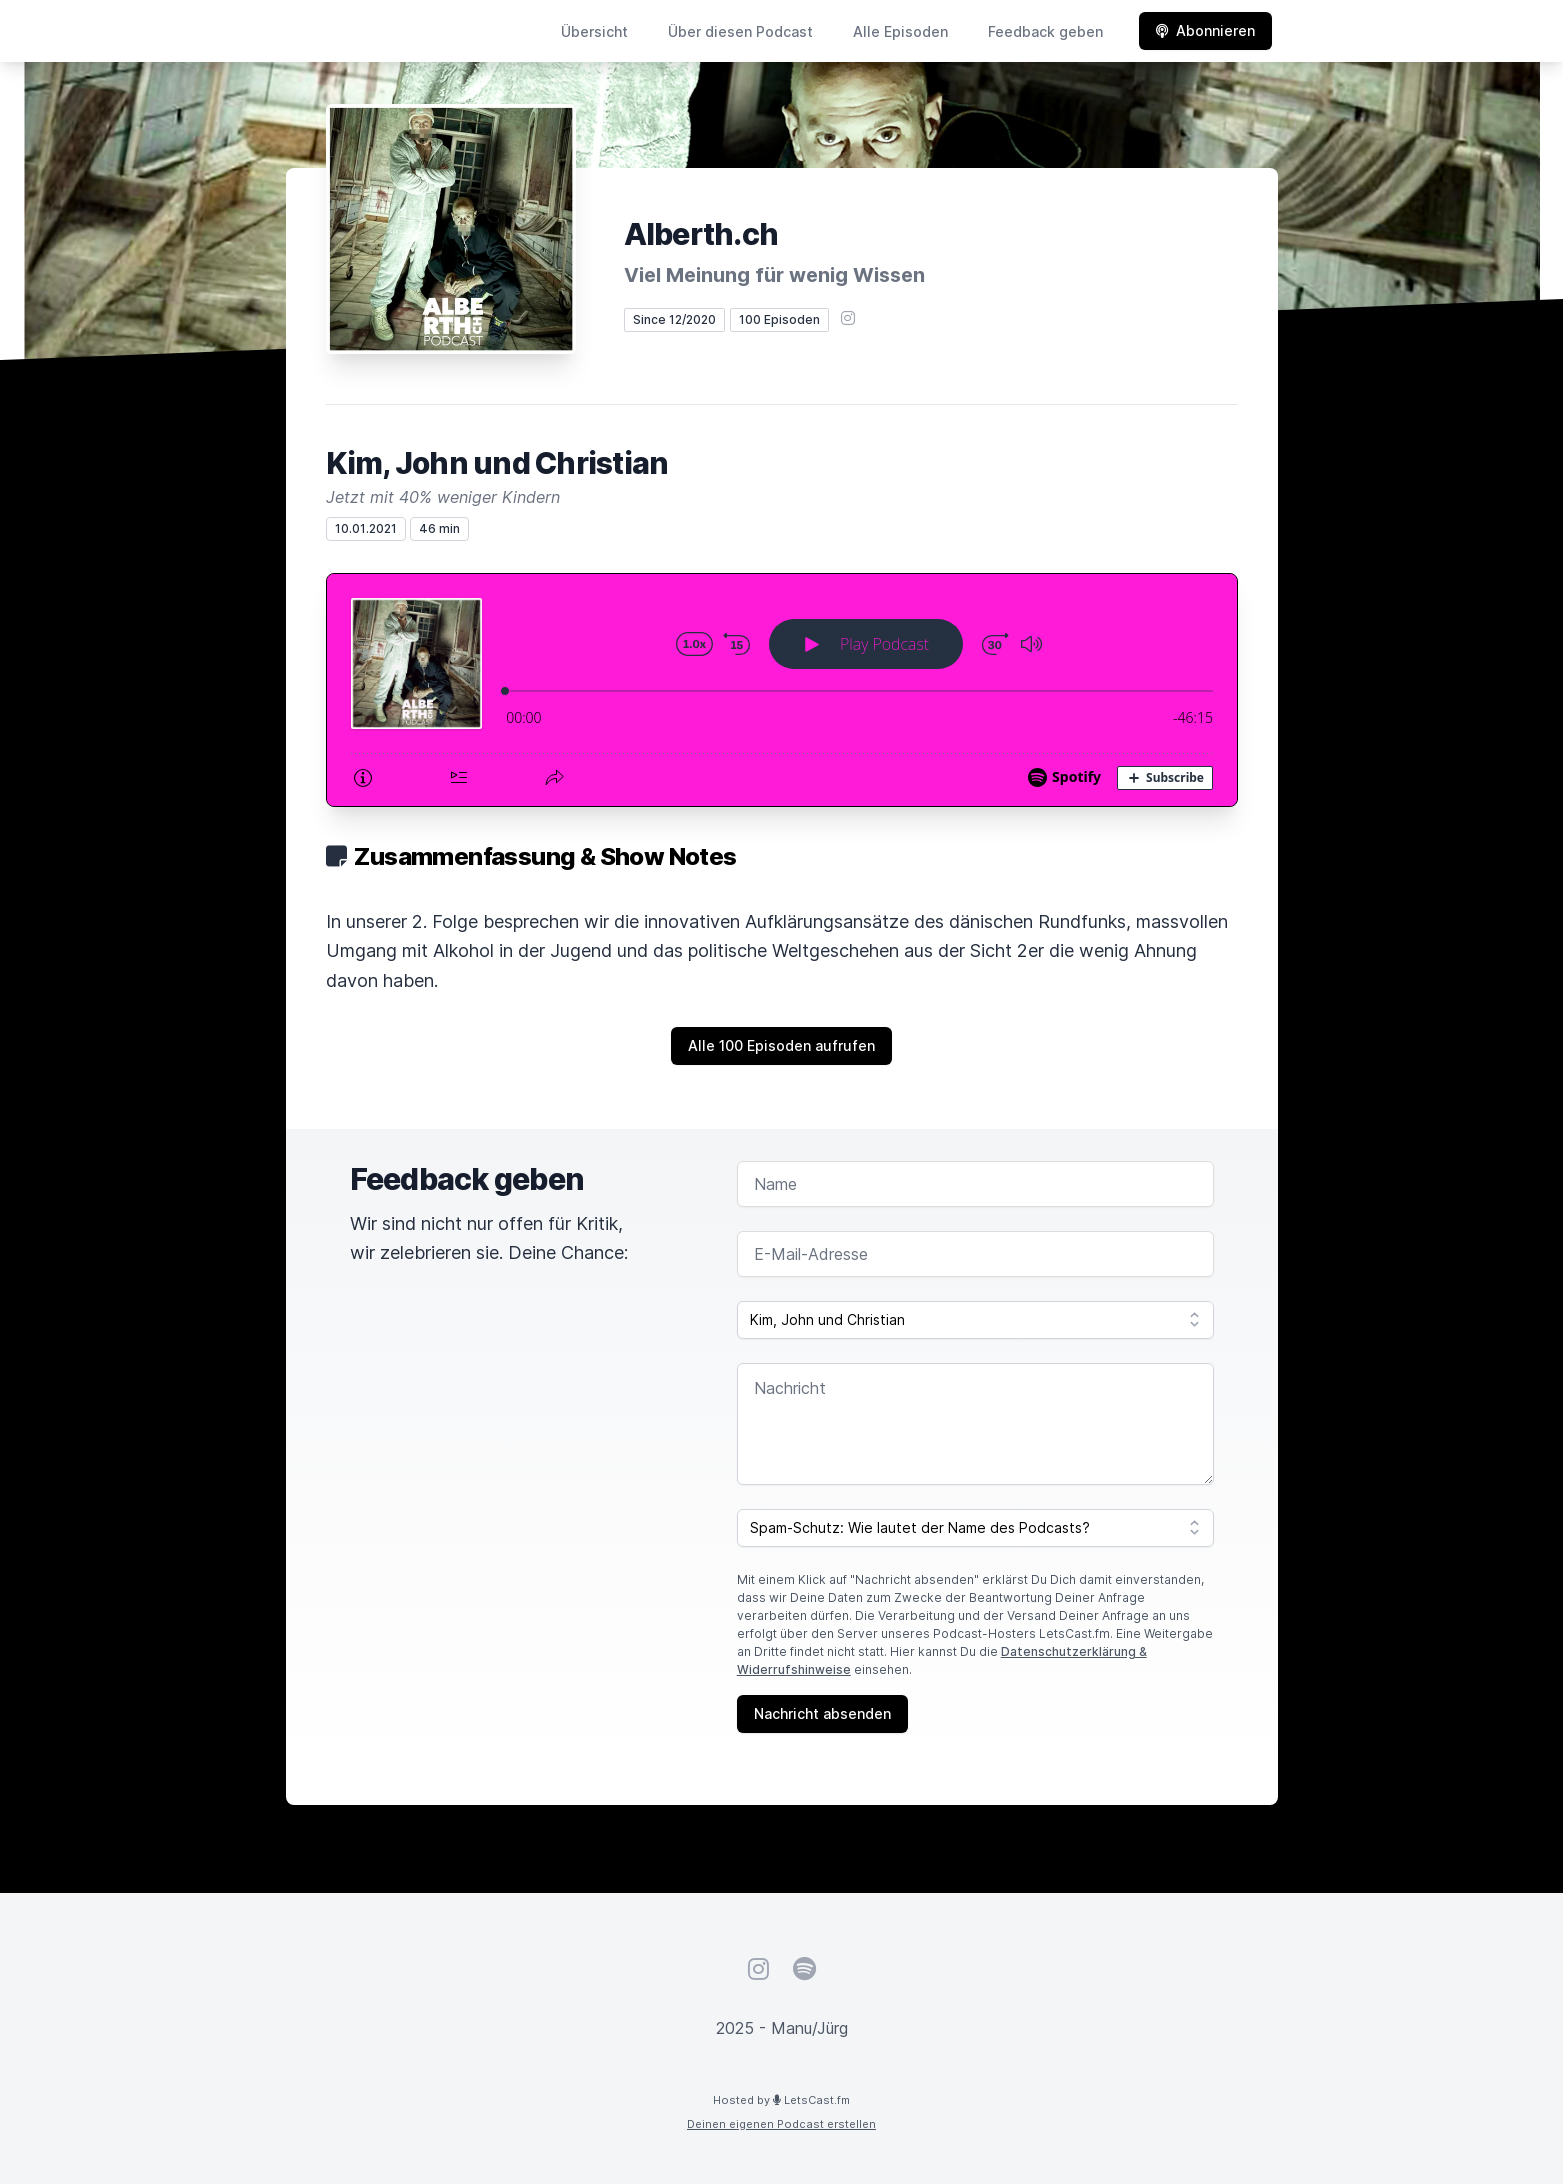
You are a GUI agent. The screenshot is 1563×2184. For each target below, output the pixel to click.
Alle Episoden (900, 31)
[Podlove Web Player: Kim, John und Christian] (782, 690)
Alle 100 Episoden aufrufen (781, 1045)
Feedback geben (1045, 31)
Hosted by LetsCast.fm (781, 2100)
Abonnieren (1205, 30)
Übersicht (594, 31)
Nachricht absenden (822, 1713)
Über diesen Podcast (740, 31)
